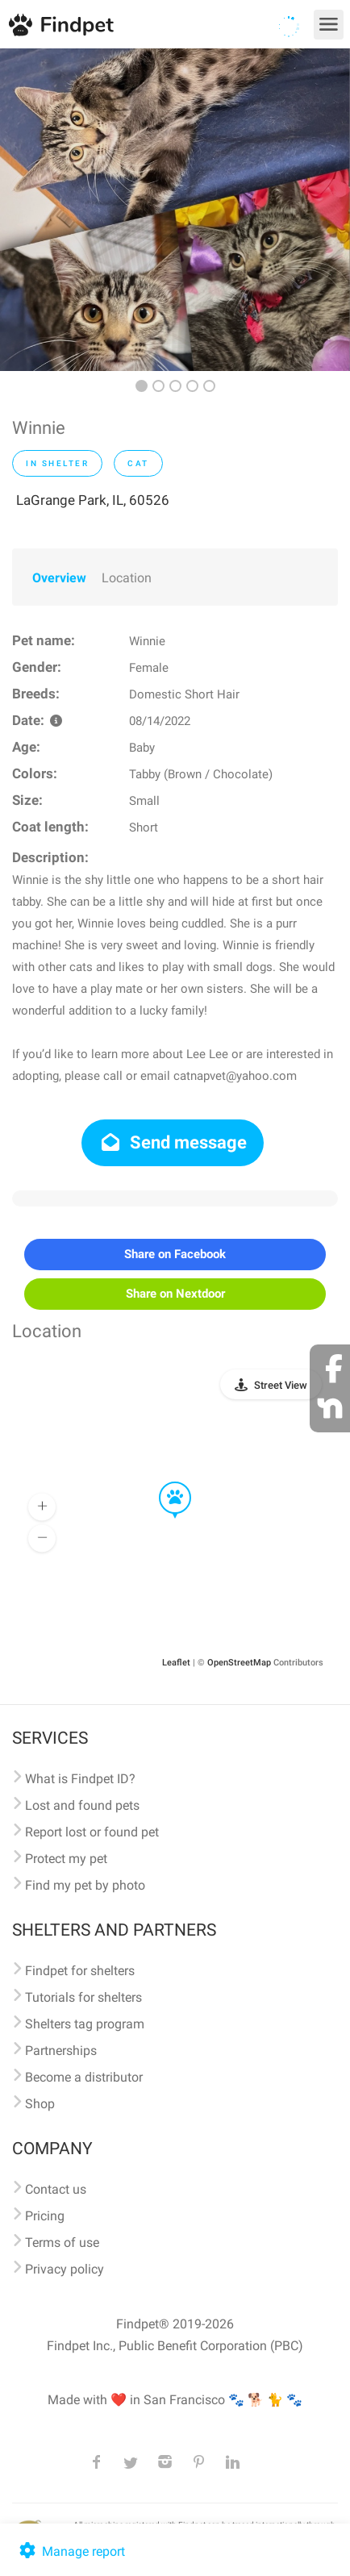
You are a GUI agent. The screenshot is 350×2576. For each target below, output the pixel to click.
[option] (175, 209)
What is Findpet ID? (80, 1778)
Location (127, 578)
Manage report (70, 2551)
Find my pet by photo (85, 1885)
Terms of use (62, 2242)
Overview (59, 578)
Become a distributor (84, 2077)
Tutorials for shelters (83, 1997)
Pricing (45, 2216)
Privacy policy (64, 2269)
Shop (40, 2103)
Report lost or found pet (92, 1832)
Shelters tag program (84, 2024)
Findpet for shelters (80, 1970)
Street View (280, 1385)
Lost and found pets (82, 1805)
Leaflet (176, 1662)
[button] (164, 1482)
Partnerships (61, 2050)
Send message (173, 1142)
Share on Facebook (175, 1254)
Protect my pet (66, 1858)
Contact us (55, 2189)
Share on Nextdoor (175, 1293)
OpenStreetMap (239, 1662)
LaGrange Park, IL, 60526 (92, 500)
